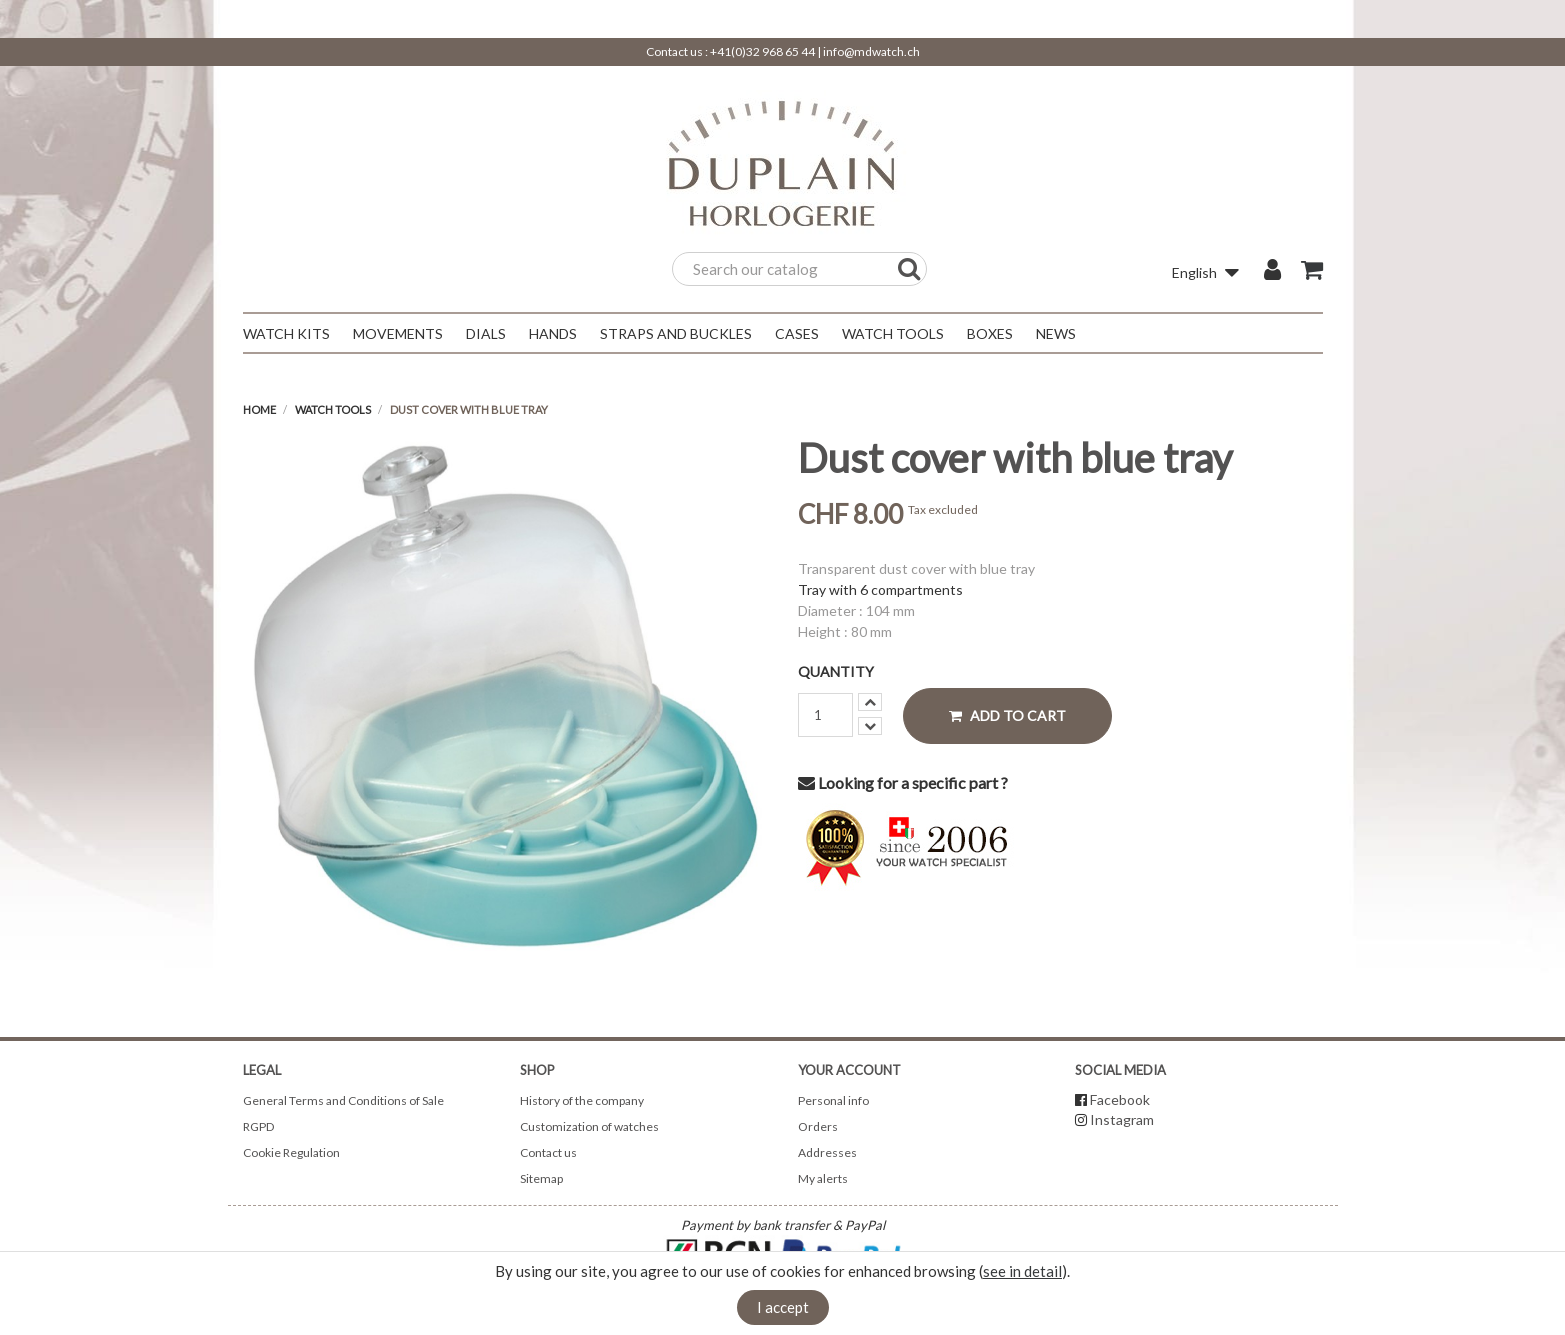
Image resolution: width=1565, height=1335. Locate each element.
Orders (818, 1126)
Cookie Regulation (291, 1152)
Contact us (548, 1152)
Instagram (1122, 1119)
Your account (849, 1070)
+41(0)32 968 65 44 (762, 51)
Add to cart (1007, 715)
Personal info (833, 1100)
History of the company (582, 1100)
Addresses (827, 1152)
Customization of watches (589, 1126)
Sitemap (541, 1178)
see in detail (1022, 1271)
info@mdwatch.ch (871, 51)
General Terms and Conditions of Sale (343, 1100)
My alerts (823, 1178)
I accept (783, 1307)
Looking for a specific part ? (903, 782)
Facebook (1120, 1099)
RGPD (258, 1126)
